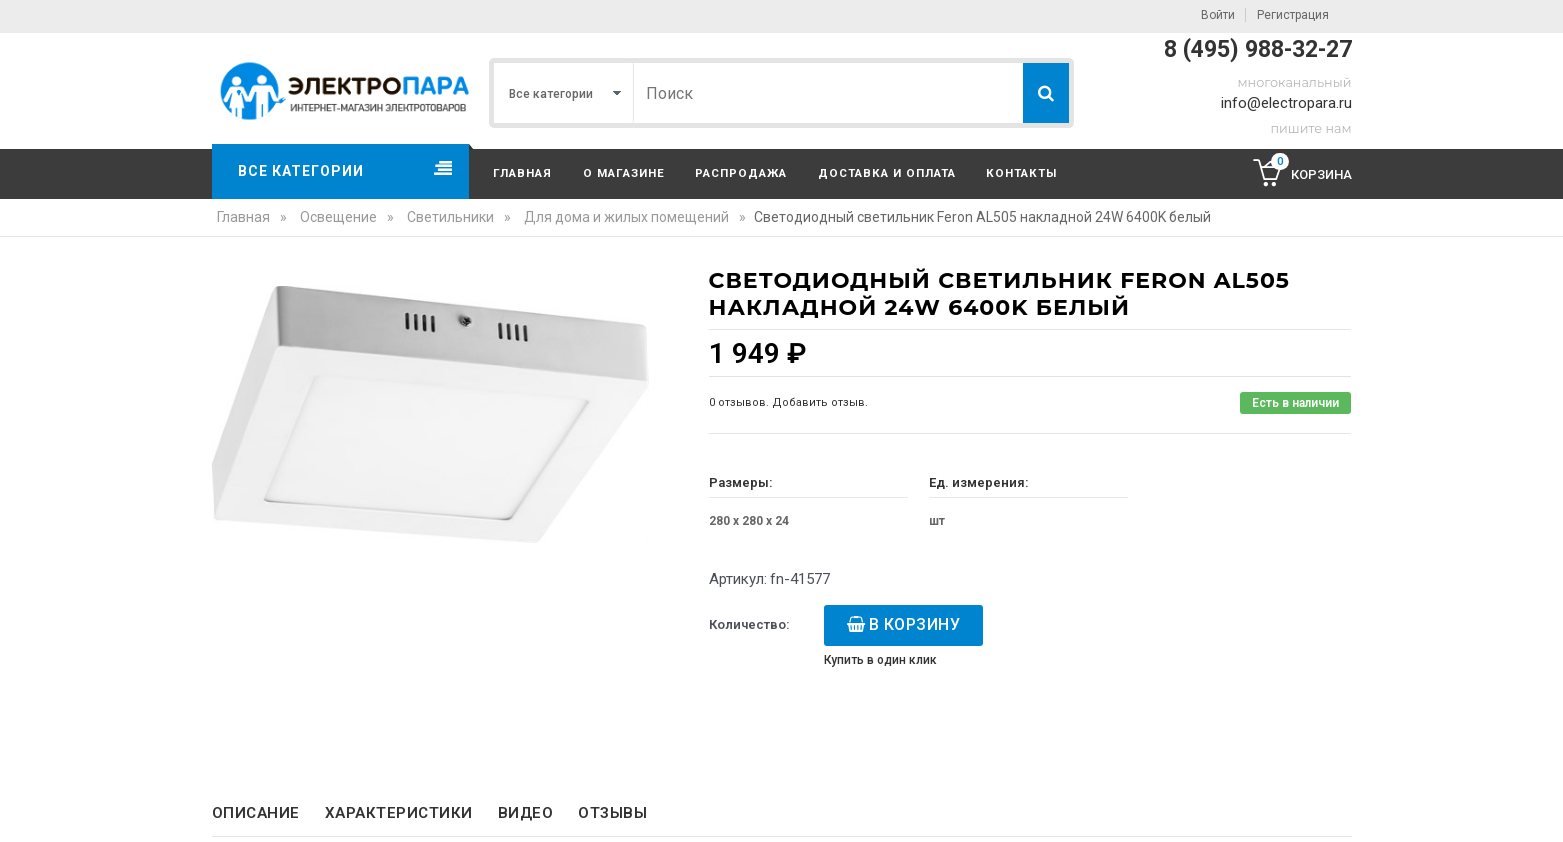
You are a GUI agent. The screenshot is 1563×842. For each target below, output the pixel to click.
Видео (526, 813)
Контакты (1021, 173)
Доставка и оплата (887, 173)
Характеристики (399, 813)
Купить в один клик (880, 660)
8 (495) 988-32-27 (1258, 49)
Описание (256, 813)
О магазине (624, 173)
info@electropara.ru (1286, 103)
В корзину (915, 624)
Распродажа (741, 173)
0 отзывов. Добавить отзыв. (788, 402)
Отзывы (612, 813)
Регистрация (1293, 15)
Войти (1218, 15)
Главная (522, 173)
